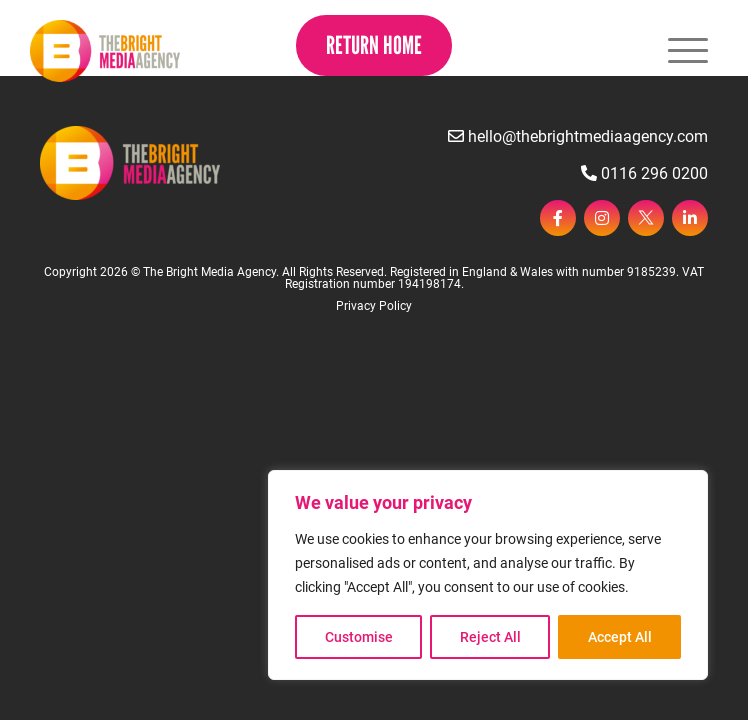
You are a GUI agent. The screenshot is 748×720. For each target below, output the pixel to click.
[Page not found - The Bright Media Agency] (105, 51)
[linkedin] (690, 218)
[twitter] (646, 218)
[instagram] (602, 218)
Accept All (620, 637)
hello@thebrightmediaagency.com (578, 136)
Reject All (490, 637)
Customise (359, 637)
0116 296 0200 (644, 173)
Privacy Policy (374, 306)
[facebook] (558, 218)
